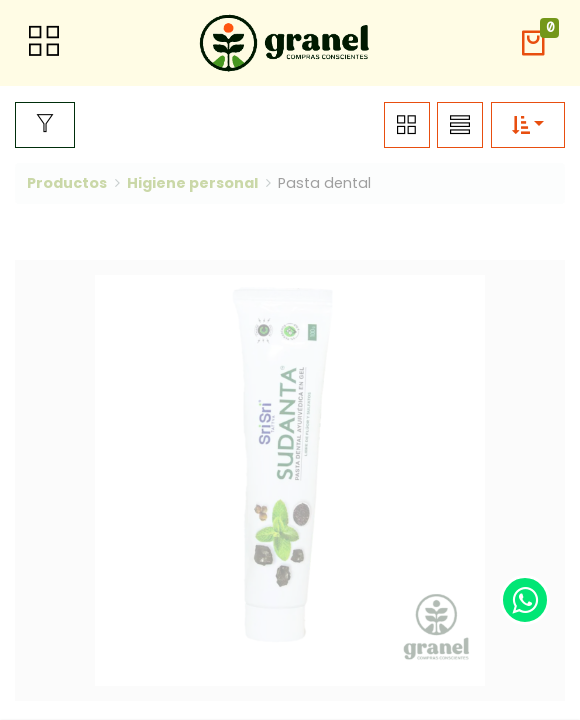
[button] (533, 43)
